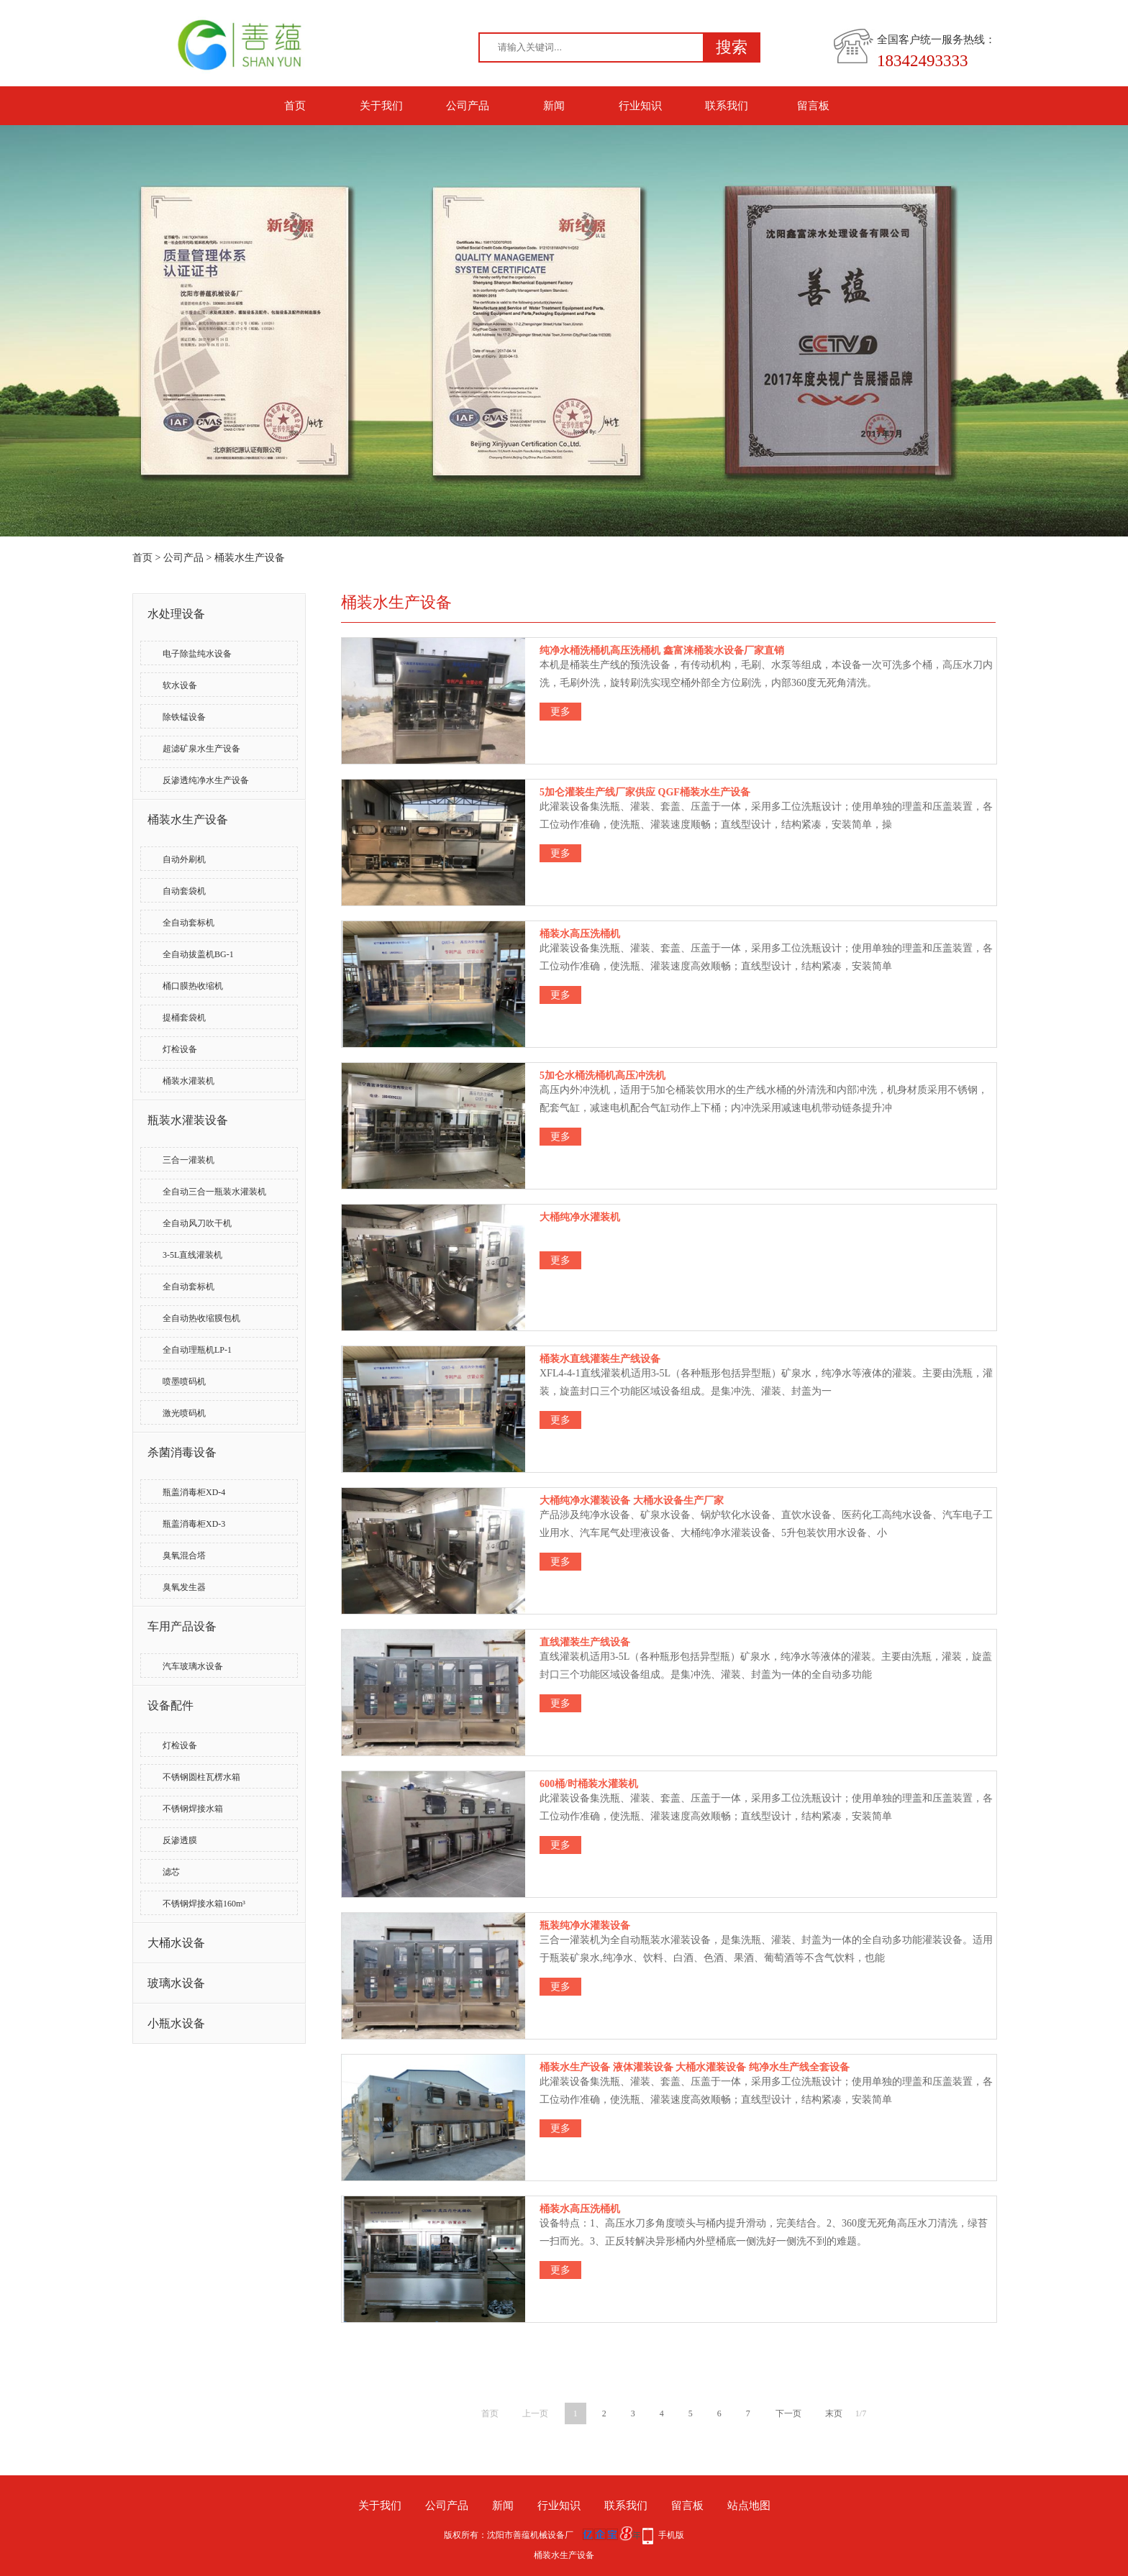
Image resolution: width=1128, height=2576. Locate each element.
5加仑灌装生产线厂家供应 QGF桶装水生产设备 (645, 792)
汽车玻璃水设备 (193, 1666)
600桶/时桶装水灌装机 (589, 1783)
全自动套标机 (188, 923)
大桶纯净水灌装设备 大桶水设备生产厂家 (632, 1500)
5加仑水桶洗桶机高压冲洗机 (602, 1075)
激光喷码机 (184, 1413)
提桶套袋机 (184, 1018)
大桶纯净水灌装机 (580, 1217)
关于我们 (381, 105)
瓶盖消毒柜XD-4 (194, 1492)
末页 (833, 2413)
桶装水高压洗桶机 (580, 933)
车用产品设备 (182, 1626)
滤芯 (171, 1872)
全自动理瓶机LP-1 (197, 1350)
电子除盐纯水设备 (197, 654)
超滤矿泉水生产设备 (201, 749)
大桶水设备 (176, 1943)
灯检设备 (180, 1049)
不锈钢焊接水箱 (193, 1809)
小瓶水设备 (176, 2023)
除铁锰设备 (184, 717)
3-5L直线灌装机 (192, 1255)
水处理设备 (176, 614)
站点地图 (748, 2505)
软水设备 (180, 685)
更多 (560, 711)
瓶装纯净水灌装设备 (585, 1925)
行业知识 (640, 105)
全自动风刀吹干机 (197, 1223)
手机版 (671, 2535)
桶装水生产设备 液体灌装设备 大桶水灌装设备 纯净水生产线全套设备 (695, 2067)
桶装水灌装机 (188, 1081)
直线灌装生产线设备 (585, 1642)
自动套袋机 (184, 891)
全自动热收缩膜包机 (201, 1318)
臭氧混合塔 (184, 1555)
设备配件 (170, 1705)
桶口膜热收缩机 (193, 986)
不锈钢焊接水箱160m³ (204, 1904)
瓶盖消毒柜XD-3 (194, 1524)
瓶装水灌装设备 (187, 1120)
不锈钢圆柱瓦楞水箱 (201, 1777)
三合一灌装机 (188, 1160)
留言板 (813, 105)
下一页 (788, 2413)
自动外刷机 (184, 859)
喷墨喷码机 (184, 1381)
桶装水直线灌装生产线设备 (600, 1358)
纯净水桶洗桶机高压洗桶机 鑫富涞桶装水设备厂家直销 (662, 650)
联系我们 (726, 105)
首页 (295, 105)
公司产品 (467, 105)
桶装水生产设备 (249, 557)
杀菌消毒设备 (182, 1452)
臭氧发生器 (184, 1587)
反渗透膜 (180, 1840)
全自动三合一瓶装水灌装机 (214, 1192)
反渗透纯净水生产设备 (206, 780)
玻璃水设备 (176, 1983)
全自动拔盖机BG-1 (198, 954)
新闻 (554, 105)
